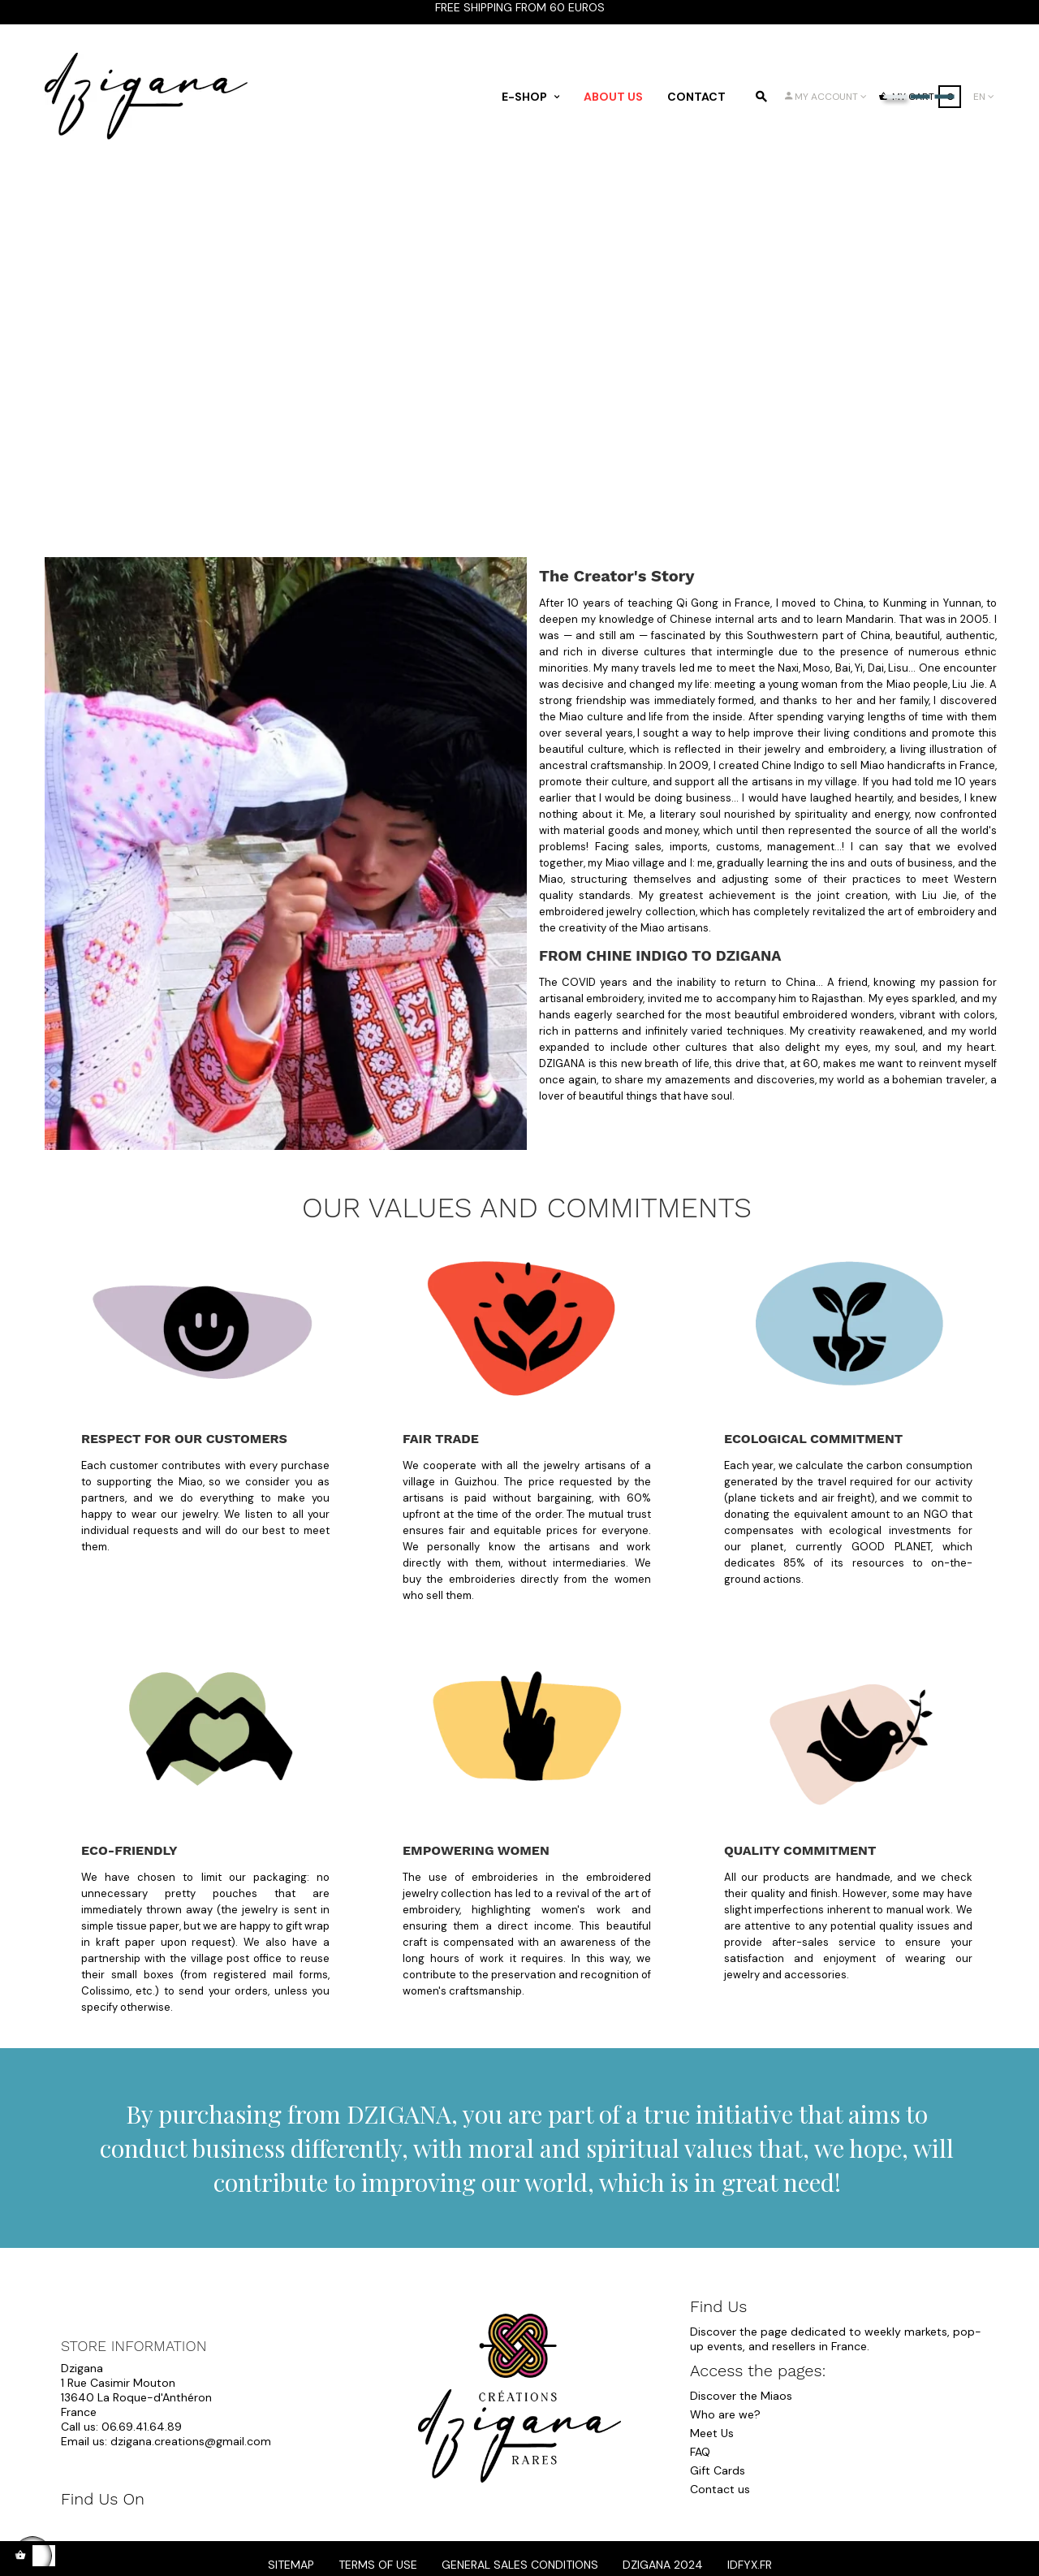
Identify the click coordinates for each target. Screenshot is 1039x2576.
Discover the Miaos (741, 2395)
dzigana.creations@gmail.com (190, 2441)
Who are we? (725, 2414)
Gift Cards (717, 2470)
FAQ (700, 2451)
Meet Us (712, 2433)
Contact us (720, 2489)
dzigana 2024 (663, 2564)
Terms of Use (377, 2564)
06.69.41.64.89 (141, 2426)
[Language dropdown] (983, 96)
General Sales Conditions (520, 2564)
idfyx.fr (749, 2564)
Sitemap (291, 2564)
